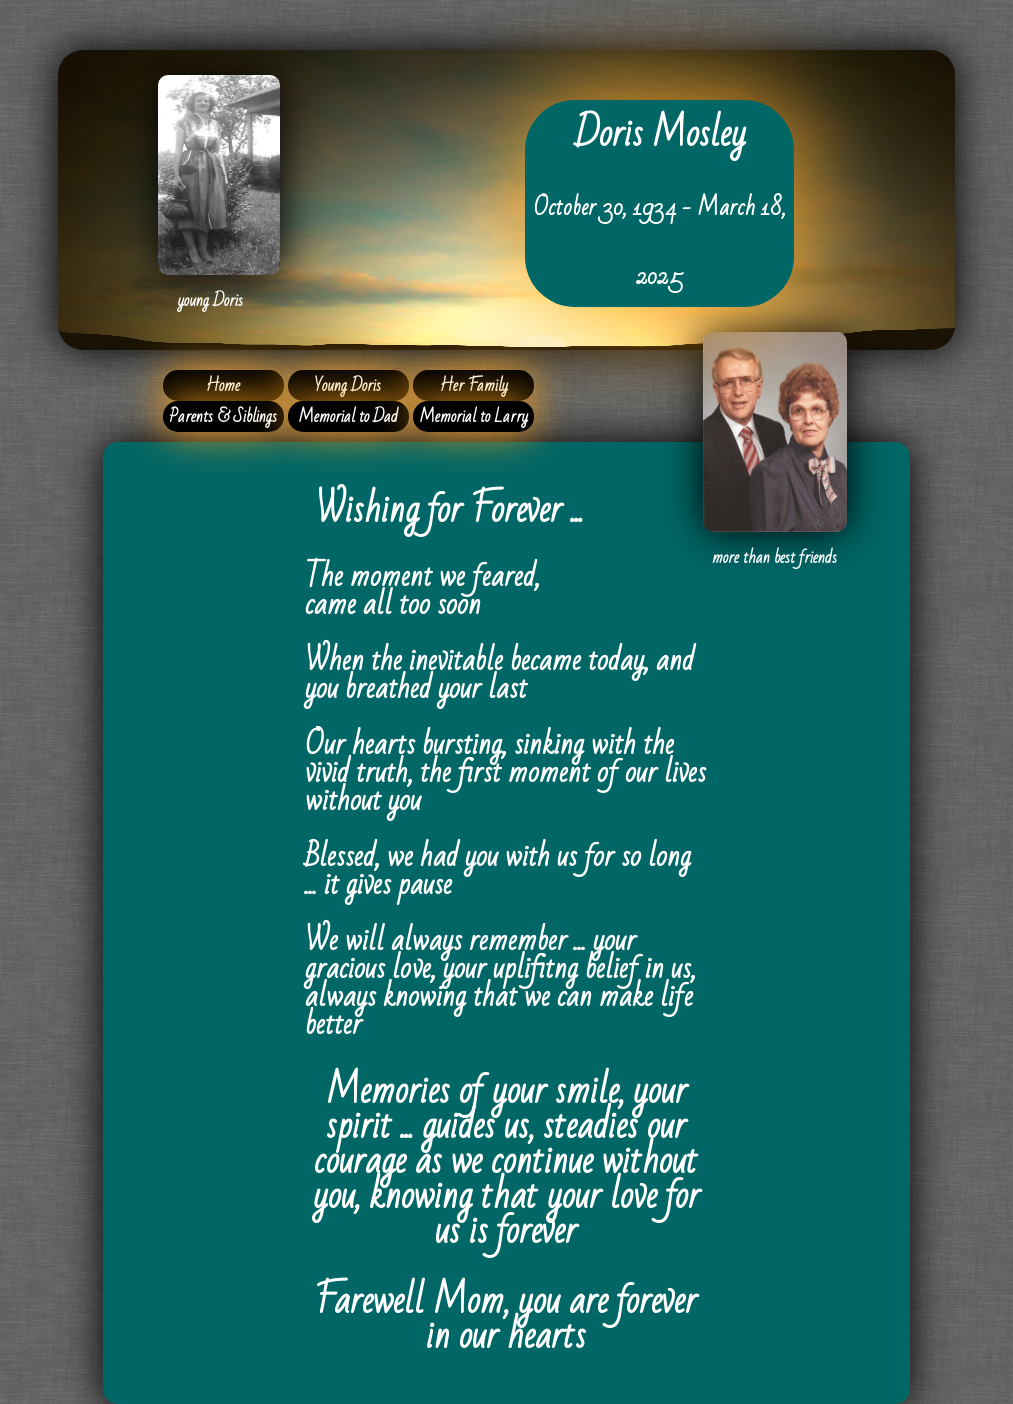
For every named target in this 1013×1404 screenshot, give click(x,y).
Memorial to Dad (348, 416)
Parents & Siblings (223, 416)
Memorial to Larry (473, 416)
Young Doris (348, 385)
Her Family (474, 385)
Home (223, 385)
